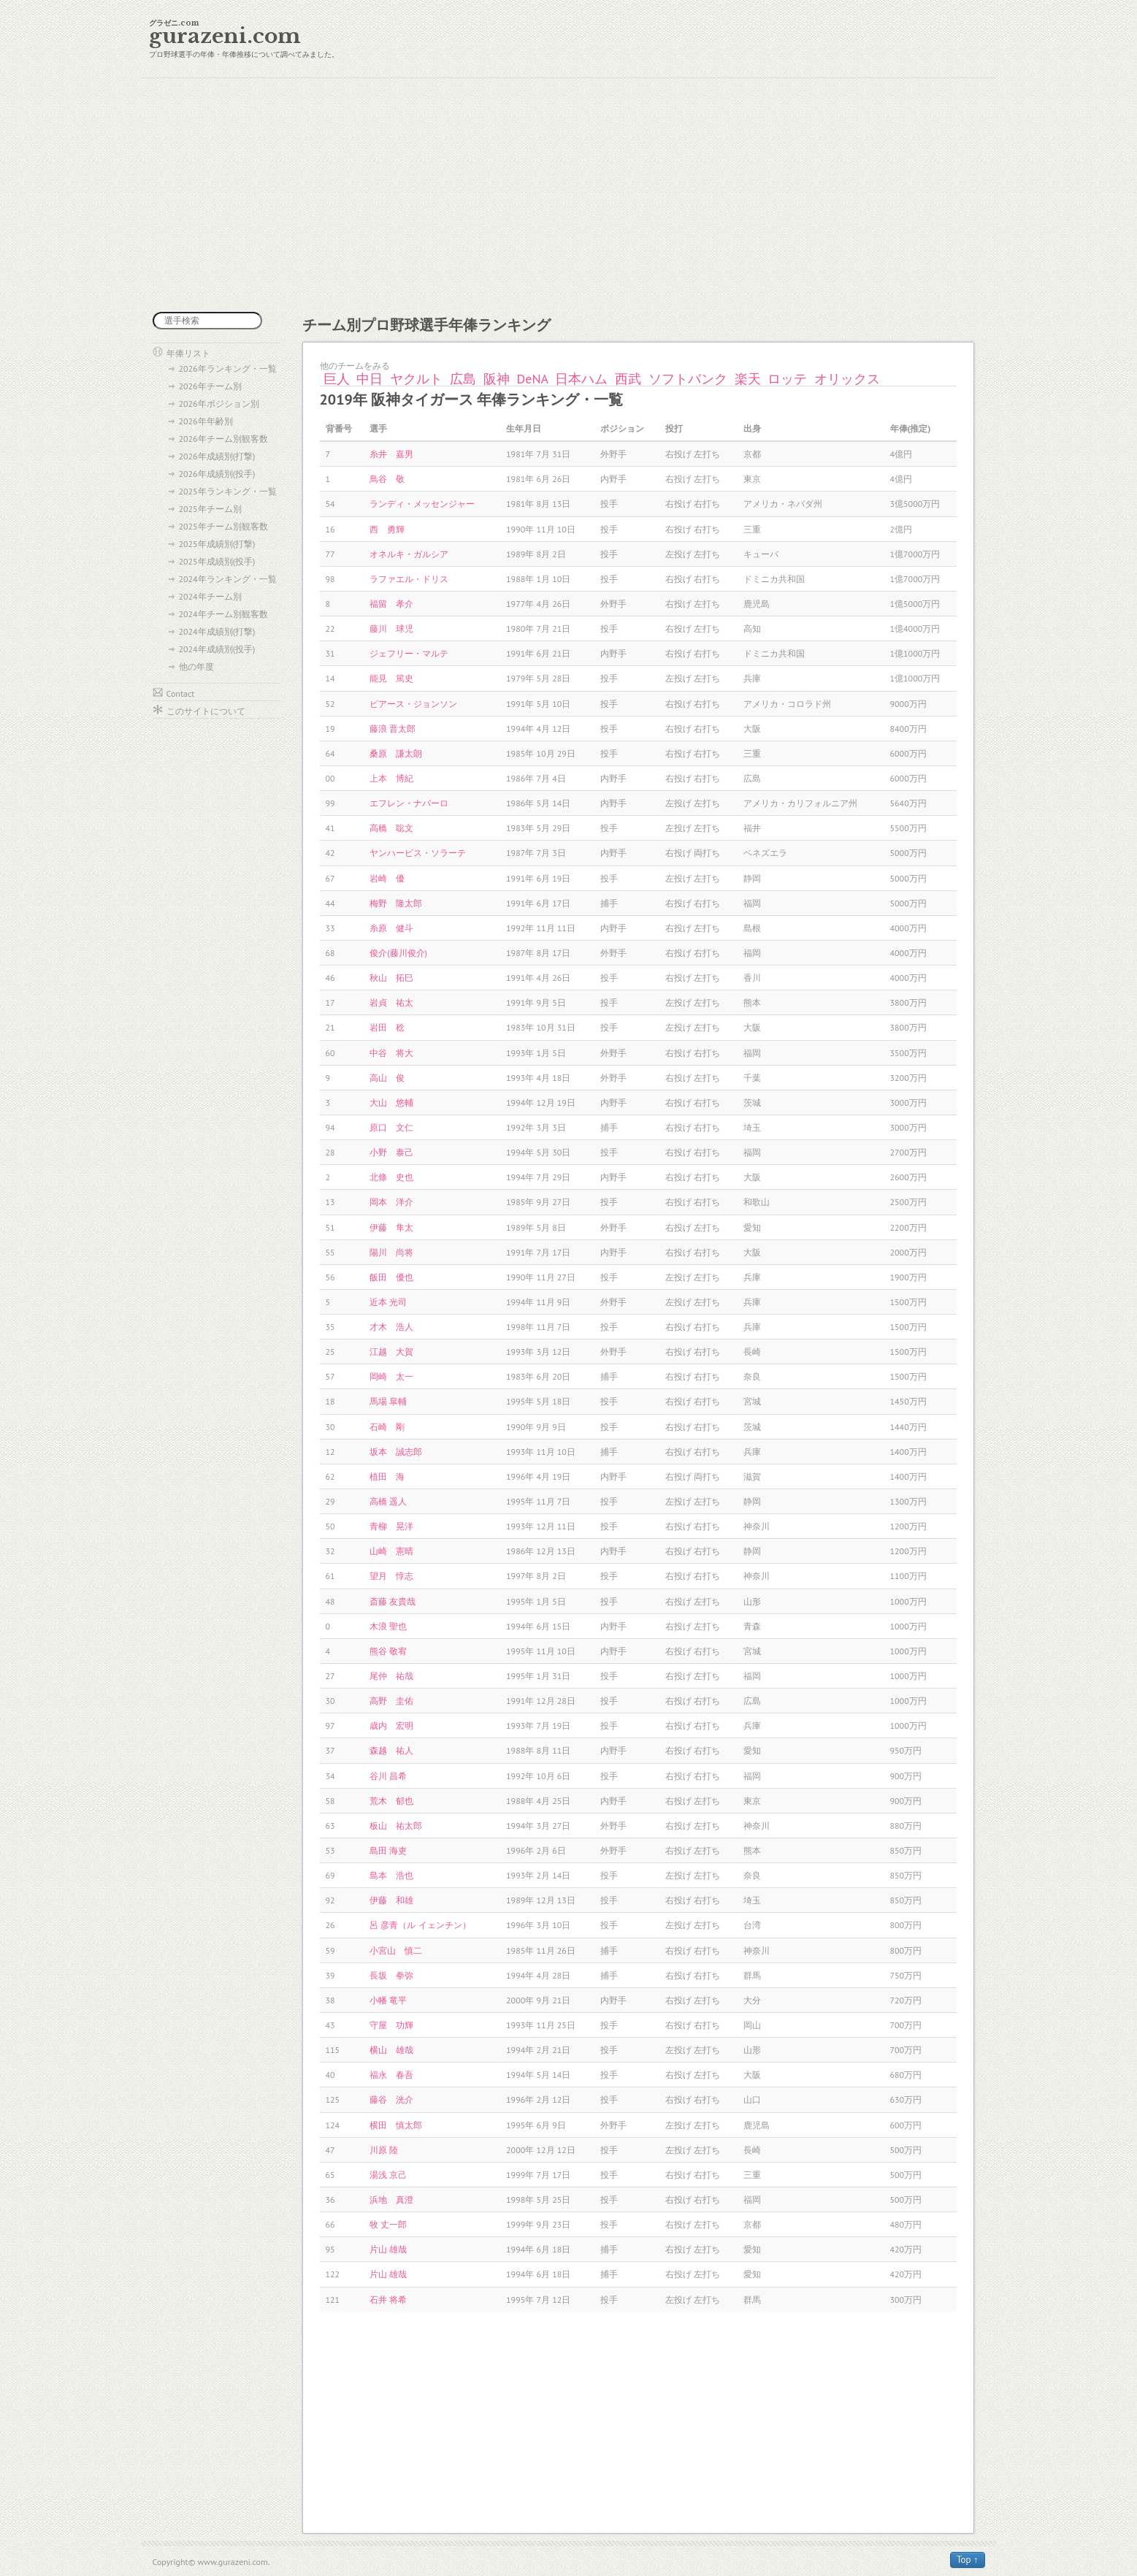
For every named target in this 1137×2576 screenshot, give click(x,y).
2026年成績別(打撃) (217, 456)
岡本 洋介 (391, 1201)
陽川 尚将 (391, 1252)
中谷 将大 (391, 1052)
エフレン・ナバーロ (409, 803)
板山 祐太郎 (396, 1825)
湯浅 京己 (388, 2174)
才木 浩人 (391, 1326)
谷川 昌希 (388, 1775)
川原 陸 (384, 2149)
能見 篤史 (391, 678)
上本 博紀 (391, 778)
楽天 (748, 378)
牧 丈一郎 (388, 2224)
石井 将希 (388, 2299)
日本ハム (581, 378)
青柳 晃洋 (391, 1526)
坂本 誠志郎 (396, 1451)
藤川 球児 (391, 628)
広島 (463, 378)
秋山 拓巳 (391, 977)
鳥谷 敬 (387, 478)
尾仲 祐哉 (391, 1675)
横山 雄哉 (391, 2049)
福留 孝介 (391, 603)
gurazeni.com (225, 36)
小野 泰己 (391, 1152)
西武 (628, 378)
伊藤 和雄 (391, 1900)
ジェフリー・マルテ (409, 653)
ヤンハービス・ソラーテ (418, 852)
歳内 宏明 (391, 1725)
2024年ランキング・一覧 (228, 578)
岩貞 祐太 (391, 1002)
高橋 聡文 (391, 827)
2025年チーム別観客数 (223, 526)
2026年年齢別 (206, 421)
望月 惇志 (391, 1575)
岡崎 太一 (391, 1376)
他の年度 (196, 666)
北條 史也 (391, 1177)
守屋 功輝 (391, 2024)
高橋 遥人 (388, 1501)
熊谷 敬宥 (388, 1651)
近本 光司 (388, 1301)
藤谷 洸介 (391, 2099)
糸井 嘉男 (391, 453)
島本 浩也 (391, 1875)
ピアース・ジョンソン (413, 703)
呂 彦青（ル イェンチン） (420, 1924)
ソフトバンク (687, 378)
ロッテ (787, 378)
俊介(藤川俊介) (398, 952)
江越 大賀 (391, 1351)
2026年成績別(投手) (217, 473)
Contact (180, 693)
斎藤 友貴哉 (393, 1601)
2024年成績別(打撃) (217, 631)
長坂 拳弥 (391, 1975)
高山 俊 (387, 1077)
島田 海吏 (388, 1850)
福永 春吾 (391, 2074)
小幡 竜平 (388, 2000)
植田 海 (387, 1476)
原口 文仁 (391, 1127)
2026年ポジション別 (219, 403)
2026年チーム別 (210, 386)
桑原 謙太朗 (396, 753)
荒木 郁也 (391, 1800)
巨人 (337, 378)
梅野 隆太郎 (396, 903)
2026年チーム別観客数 (223, 438)
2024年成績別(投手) (217, 648)
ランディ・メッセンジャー (422, 503)
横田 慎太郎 (396, 2125)
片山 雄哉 (388, 2249)
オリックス (847, 378)
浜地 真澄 (391, 2199)
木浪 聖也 (388, 1626)
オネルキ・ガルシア (409, 554)
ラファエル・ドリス (409, 578)
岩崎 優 (387, 878)
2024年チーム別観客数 (223, 613)
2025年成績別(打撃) (217, 543)
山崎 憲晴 (391, 1550)
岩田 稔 (387, 1027)
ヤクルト (416, 378)
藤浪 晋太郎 (393, 728)
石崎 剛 (387, 1426)
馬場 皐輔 (388, 1401)
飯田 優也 (391, 1277)
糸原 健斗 (391, 927)
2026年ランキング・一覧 (228, 368)
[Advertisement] (569, 195)
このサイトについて (205, 711)
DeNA (532, 378)
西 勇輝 (387, 529)
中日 (369, 378)
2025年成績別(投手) (217, 561)
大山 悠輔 (391, 1102)
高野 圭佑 (391, 1700)
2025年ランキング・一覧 (228, 491)
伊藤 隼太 (391, 1227)
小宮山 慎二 (396, 1950)
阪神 (496, 378)
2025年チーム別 (210, 508)
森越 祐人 (391, 1750)
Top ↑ (968, 2559)
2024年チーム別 (210, 596)
